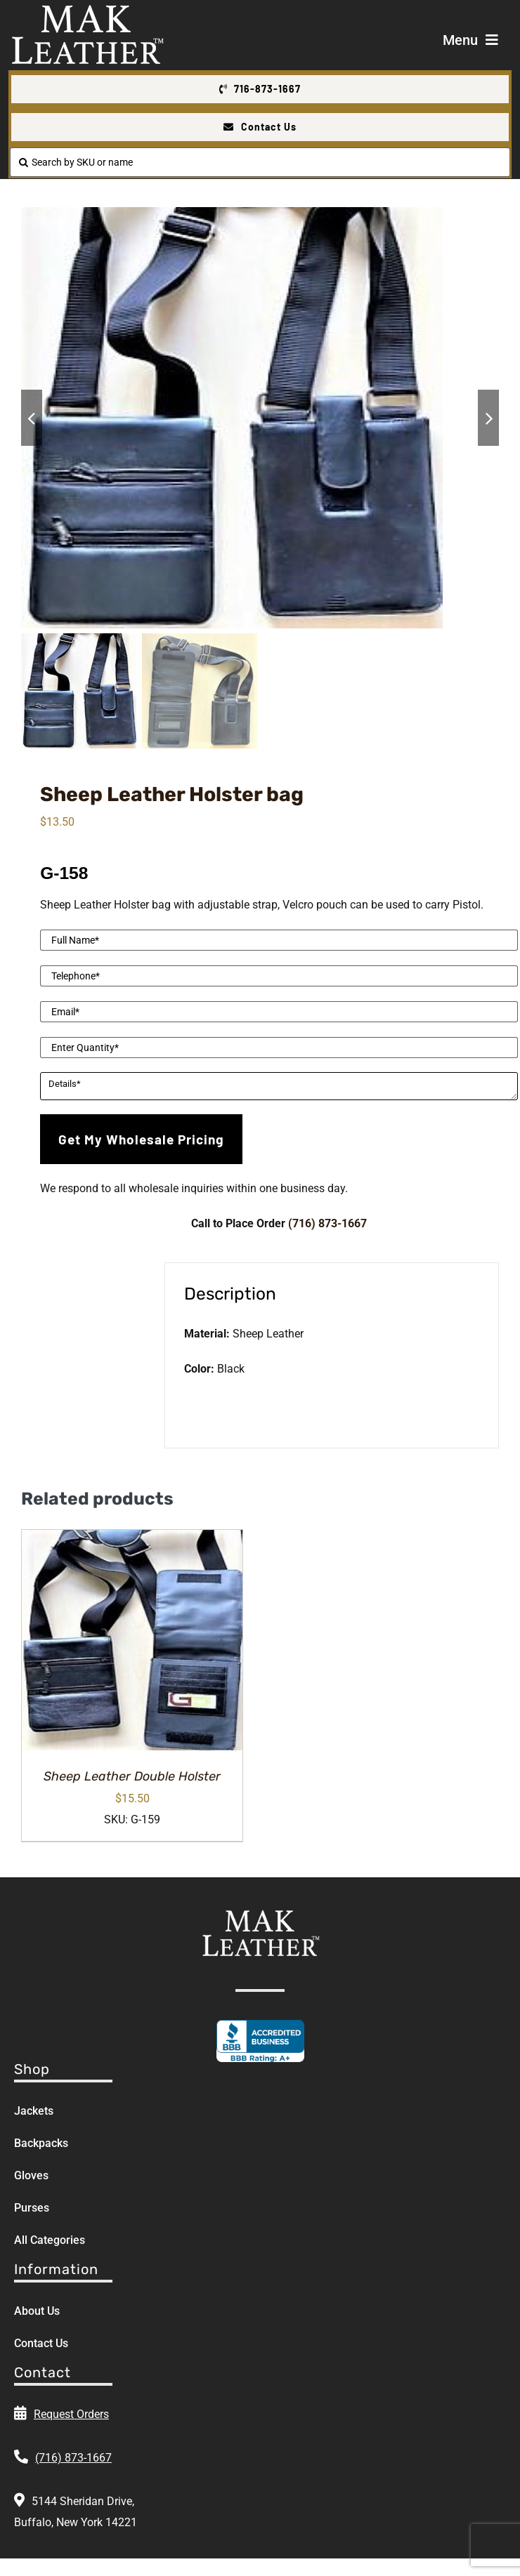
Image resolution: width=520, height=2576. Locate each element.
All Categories (49, 2240)
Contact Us (41, 2343)
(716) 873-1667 (327, 1223)
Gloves (31, 2175)
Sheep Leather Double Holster (132, 1776)
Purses (31, 2207)
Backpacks (41, 2143)
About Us (37, 2311)
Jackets (33, 2111)
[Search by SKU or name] (260, 162)
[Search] (23, 162)
